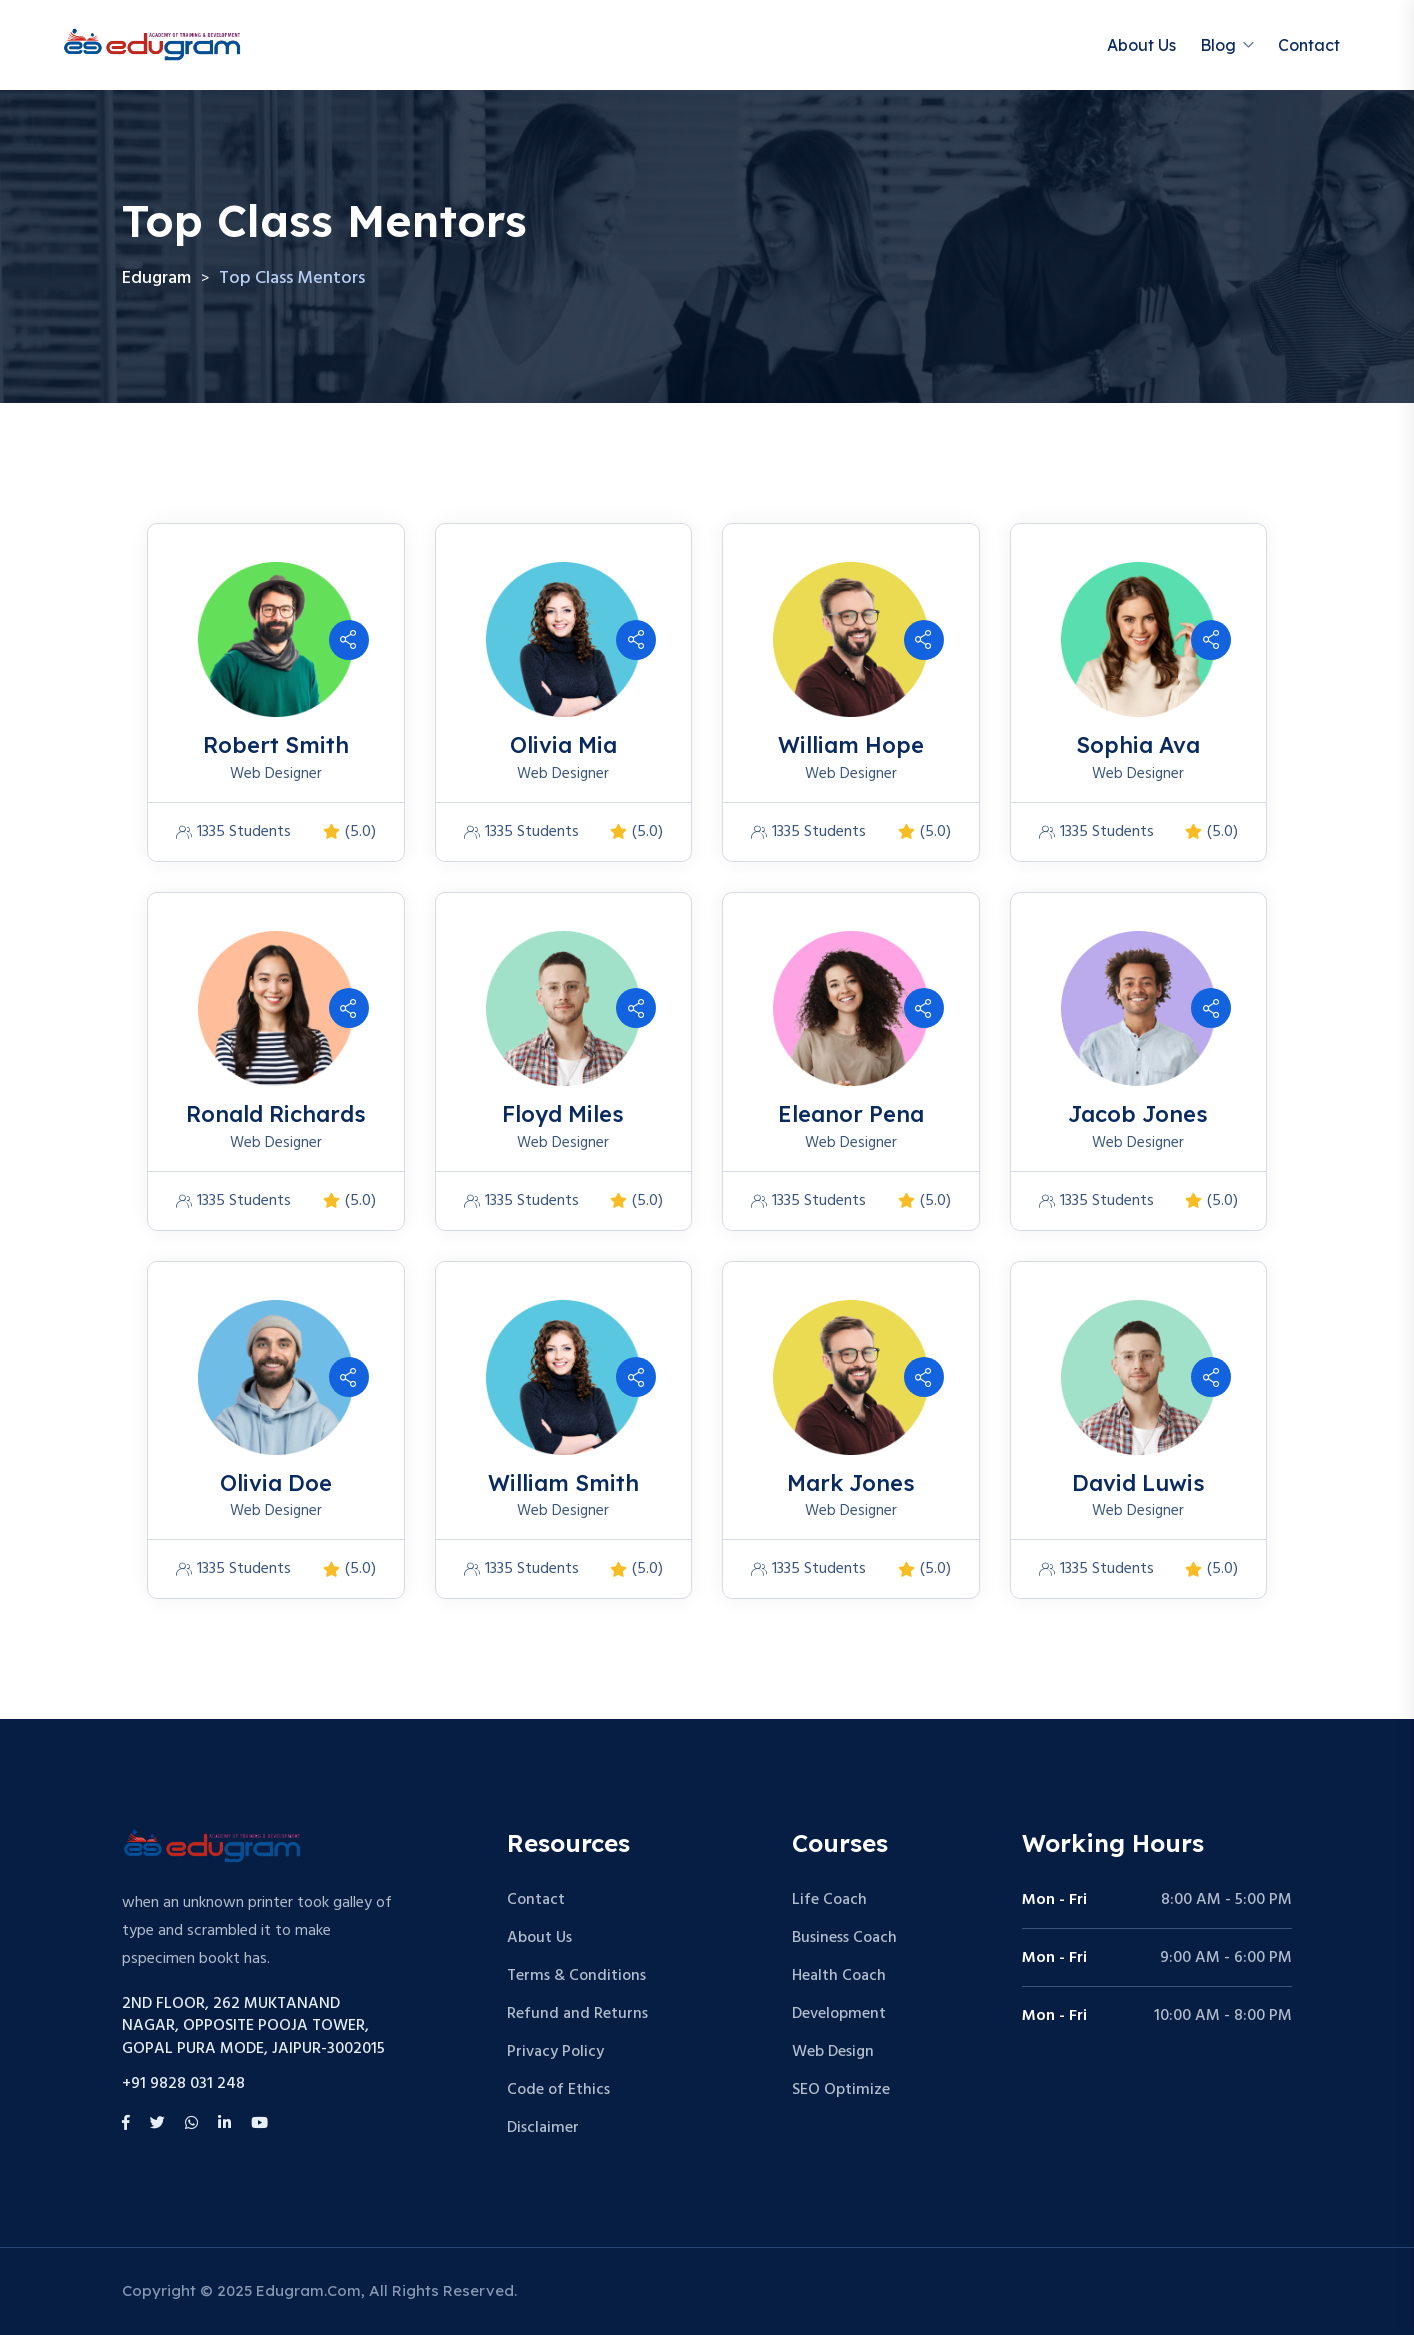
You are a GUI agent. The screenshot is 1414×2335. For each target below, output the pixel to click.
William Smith (563, 1483)
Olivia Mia (563, 745)
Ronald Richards (276, 1114)
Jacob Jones (1138, 1114)
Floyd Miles (563, 1114)
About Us (1141, 45)
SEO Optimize (841, 2090)
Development (839, 2014)
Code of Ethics (558, 2090)
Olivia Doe (276, 1483)
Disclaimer (543, 2128)
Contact (1309, 45)
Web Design (833, 2052)
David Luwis (1138, 1483)
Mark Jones (851, 1483)
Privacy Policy (555, 2052)
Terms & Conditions (576, 1976)
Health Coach (839, 1976)
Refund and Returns (577, 2014)
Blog (1218, 45)
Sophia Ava (1138, 745)
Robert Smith (276, 745)
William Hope (851, 745)
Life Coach (829, 1900)
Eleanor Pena (851, 1114)
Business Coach (844, 1938)
